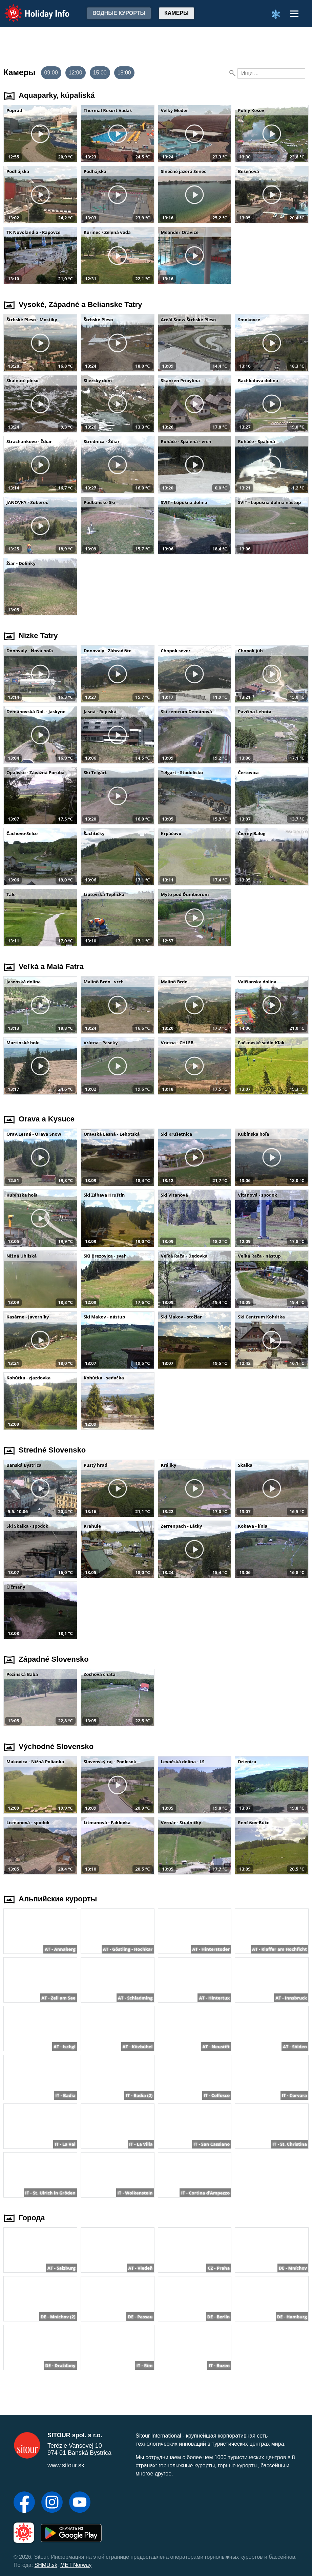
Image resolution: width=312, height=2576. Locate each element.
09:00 (51, 72)
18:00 (124, 72)
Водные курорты (118, 13)
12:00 (75, 72)
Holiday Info (30, 8)
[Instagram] (52, 2502)
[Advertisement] (156, 45)
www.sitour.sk (65, 2465)
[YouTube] (79, 2502)
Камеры (176, 13)
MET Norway (75, 2565)
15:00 (100, 72)
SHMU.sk (46, 2565)
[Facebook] (24, 2502)
